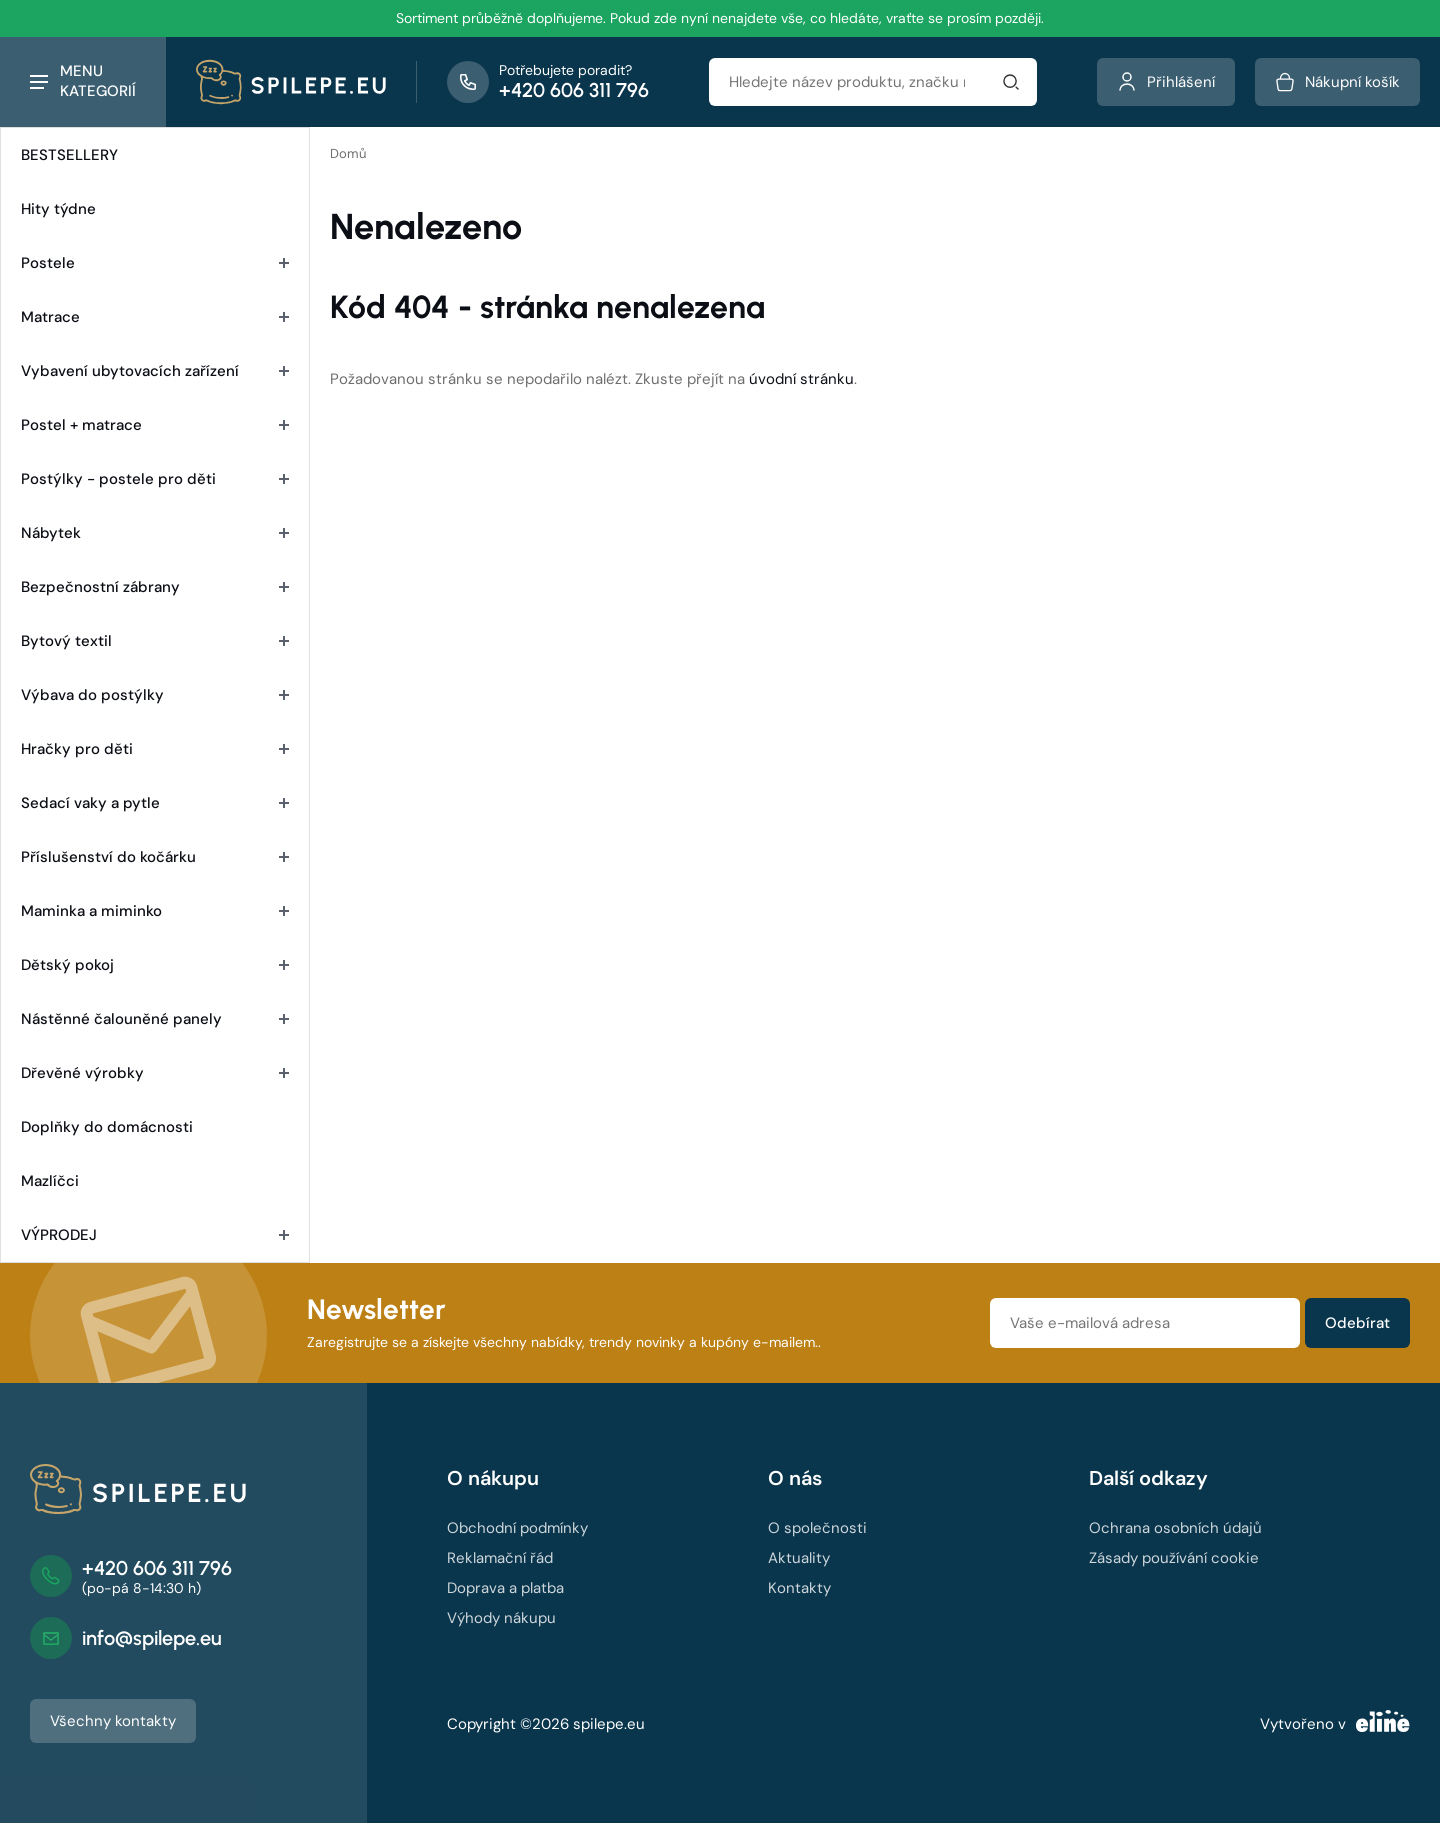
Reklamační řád (500, 1558)
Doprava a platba (505, 1588)
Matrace (155, 317)
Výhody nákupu (501, 1618)
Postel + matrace (155, 425)
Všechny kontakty (113, 1721)
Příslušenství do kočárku (155, 857)
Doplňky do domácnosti (107, 1127)
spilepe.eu (609, 1724)
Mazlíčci (50, 1181)
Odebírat (1357, 1323)
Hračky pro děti (155, 749)
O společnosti (817, 1528)
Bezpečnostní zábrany (155, 587)
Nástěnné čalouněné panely (155, 1019)
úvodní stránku (801, 379)
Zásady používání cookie (1174, 1558)
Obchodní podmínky (517, 1528)
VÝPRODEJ (155, 1235)
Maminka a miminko (155, 911)
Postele (155, 263)
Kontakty (799, 1588)
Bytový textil (155, 641)
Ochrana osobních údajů (1175, 1528)
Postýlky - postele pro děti (155, 479)
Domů (348, 153)
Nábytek (155, 533)
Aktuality (799, 1558)
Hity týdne (58, 209)
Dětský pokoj (155, 965)
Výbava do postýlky (155, 695)
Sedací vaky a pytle (155, 803)
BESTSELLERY (69, 155)
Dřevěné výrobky (155, 1073)
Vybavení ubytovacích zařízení (155, 371)
